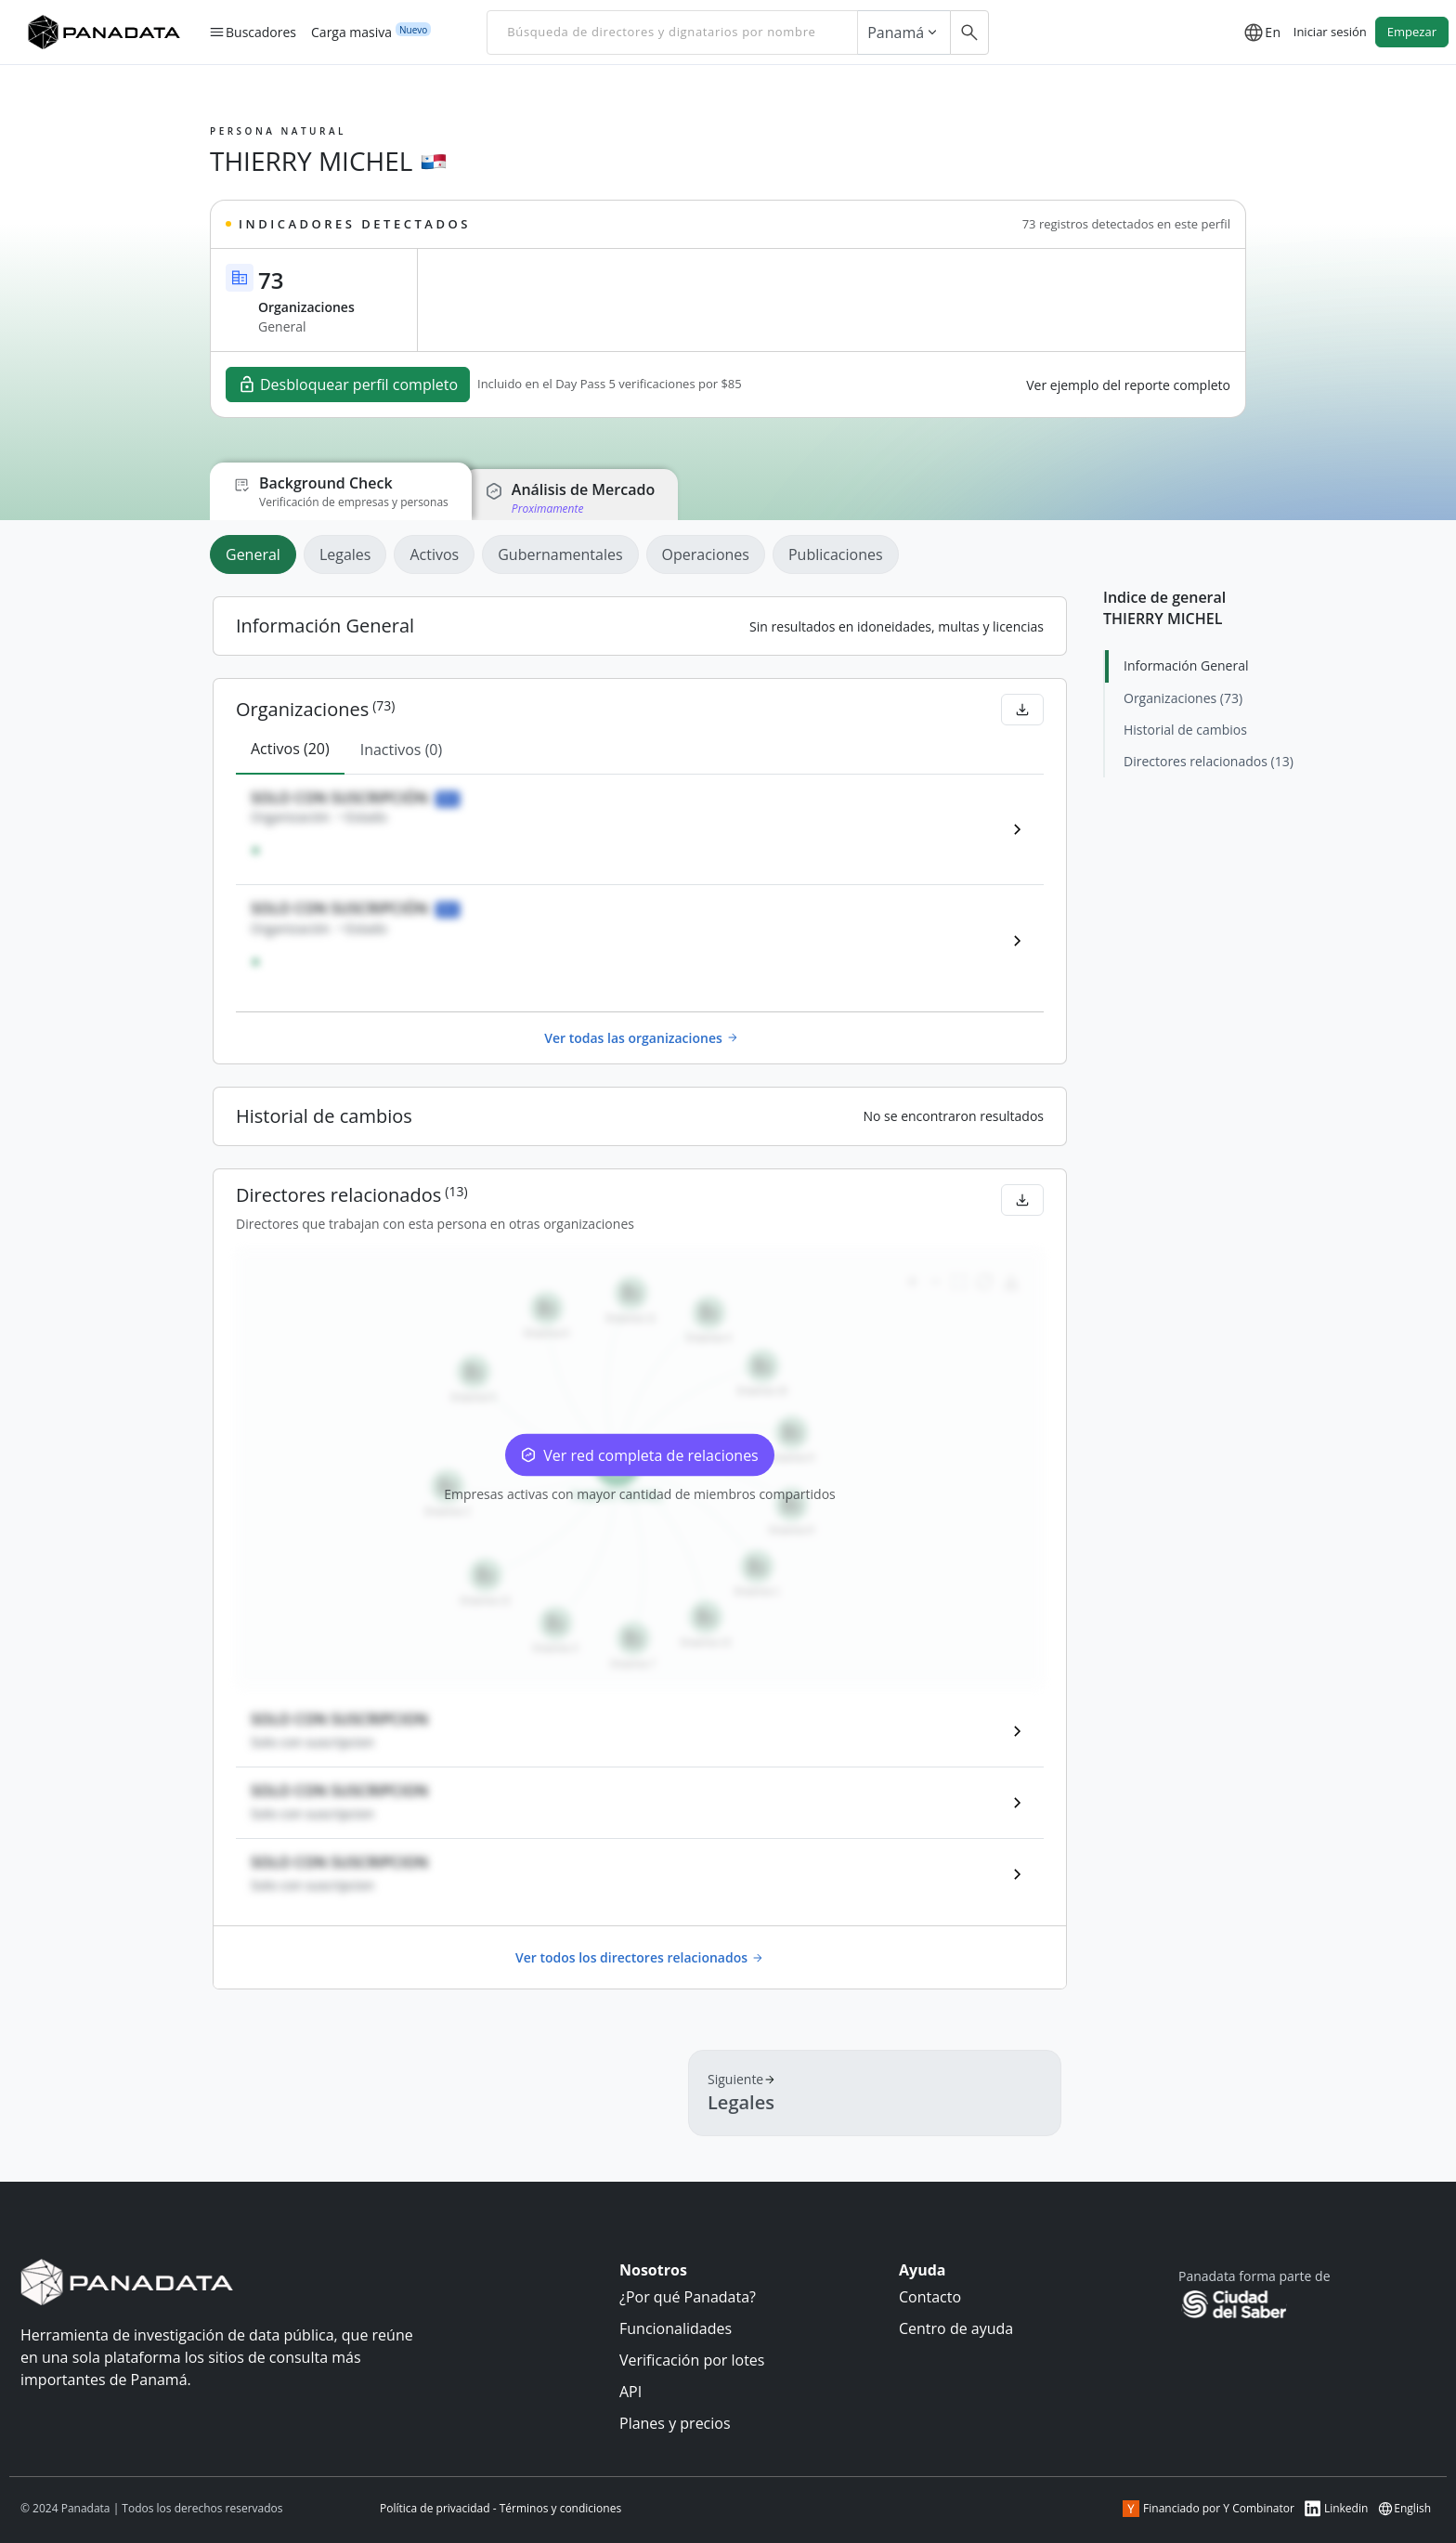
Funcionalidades (675, 2328)
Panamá (904, 32)
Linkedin (1336, 2508)
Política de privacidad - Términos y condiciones (500, 2508)
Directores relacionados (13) (1209, 761)
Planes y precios (675, 2423)
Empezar (1411, 31)
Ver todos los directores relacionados (639, 1957)
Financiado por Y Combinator (1208, 2508)
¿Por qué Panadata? (687, 2297)
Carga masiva (351, 31)
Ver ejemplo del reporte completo (1128, 385)
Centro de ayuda (956, 2328)
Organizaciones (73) (1183, 698)
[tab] (257, 554)
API (630, 2391)
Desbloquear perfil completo (348, 384)
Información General (1186, 665)
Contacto (930, 2297)
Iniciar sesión (1330, 31)
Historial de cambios (1185, 729)
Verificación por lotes (691, 2360)
